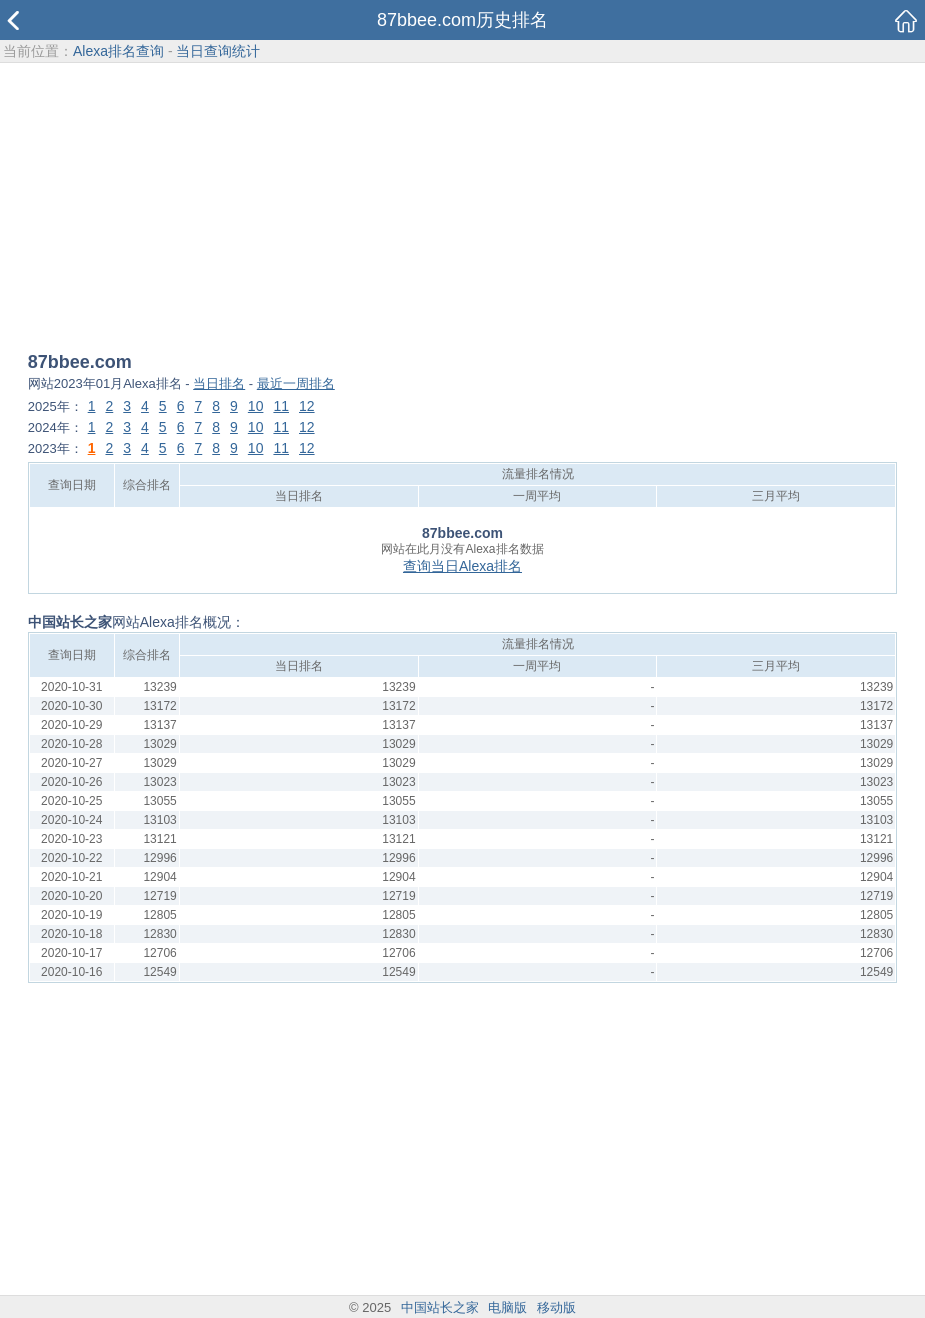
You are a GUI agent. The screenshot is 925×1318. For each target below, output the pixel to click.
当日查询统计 (218, 51)
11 (281, 406)
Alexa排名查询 (118, 51)
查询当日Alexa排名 (462, 566)
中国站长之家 (440, 1307)
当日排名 (219, 383)
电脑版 (507, 1307)
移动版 (556, 1307)
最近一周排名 (296, 383)
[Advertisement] (463, 209)
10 (256, 406)
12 (307, 406)
